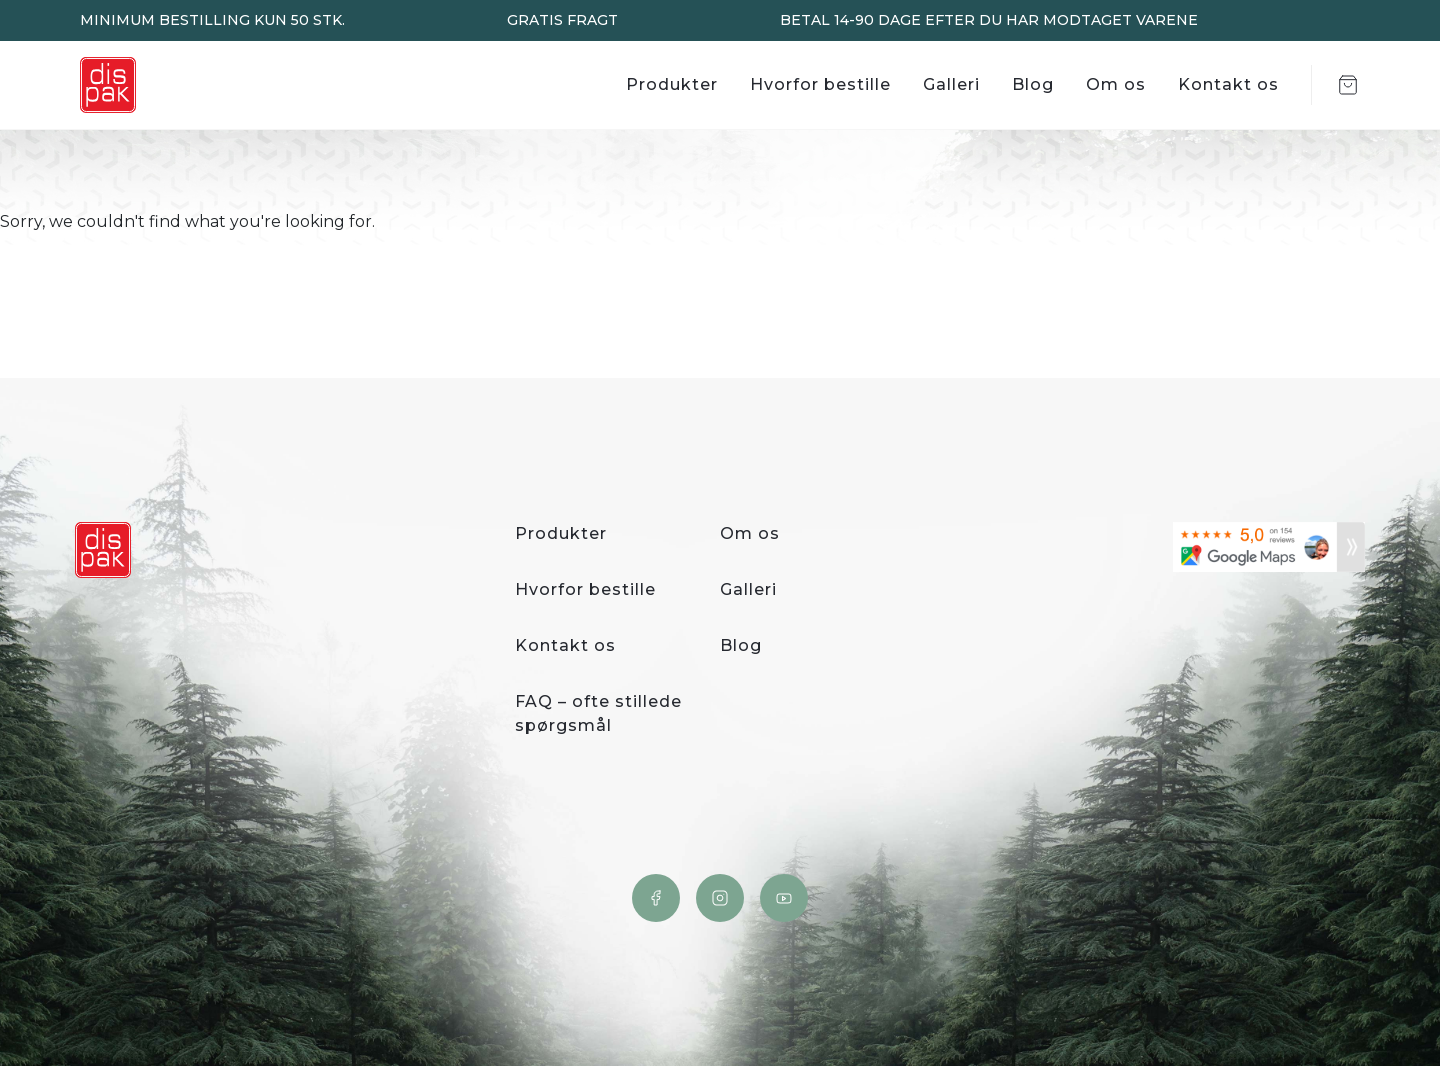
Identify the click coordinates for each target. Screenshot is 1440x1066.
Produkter (672, 84)
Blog (1033, 84)
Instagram (720, 898)
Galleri (951, 84)
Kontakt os (1228, 84)
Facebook (656, 898)
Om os (1116, 84)
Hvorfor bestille (820, 84)
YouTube (784, 898)
